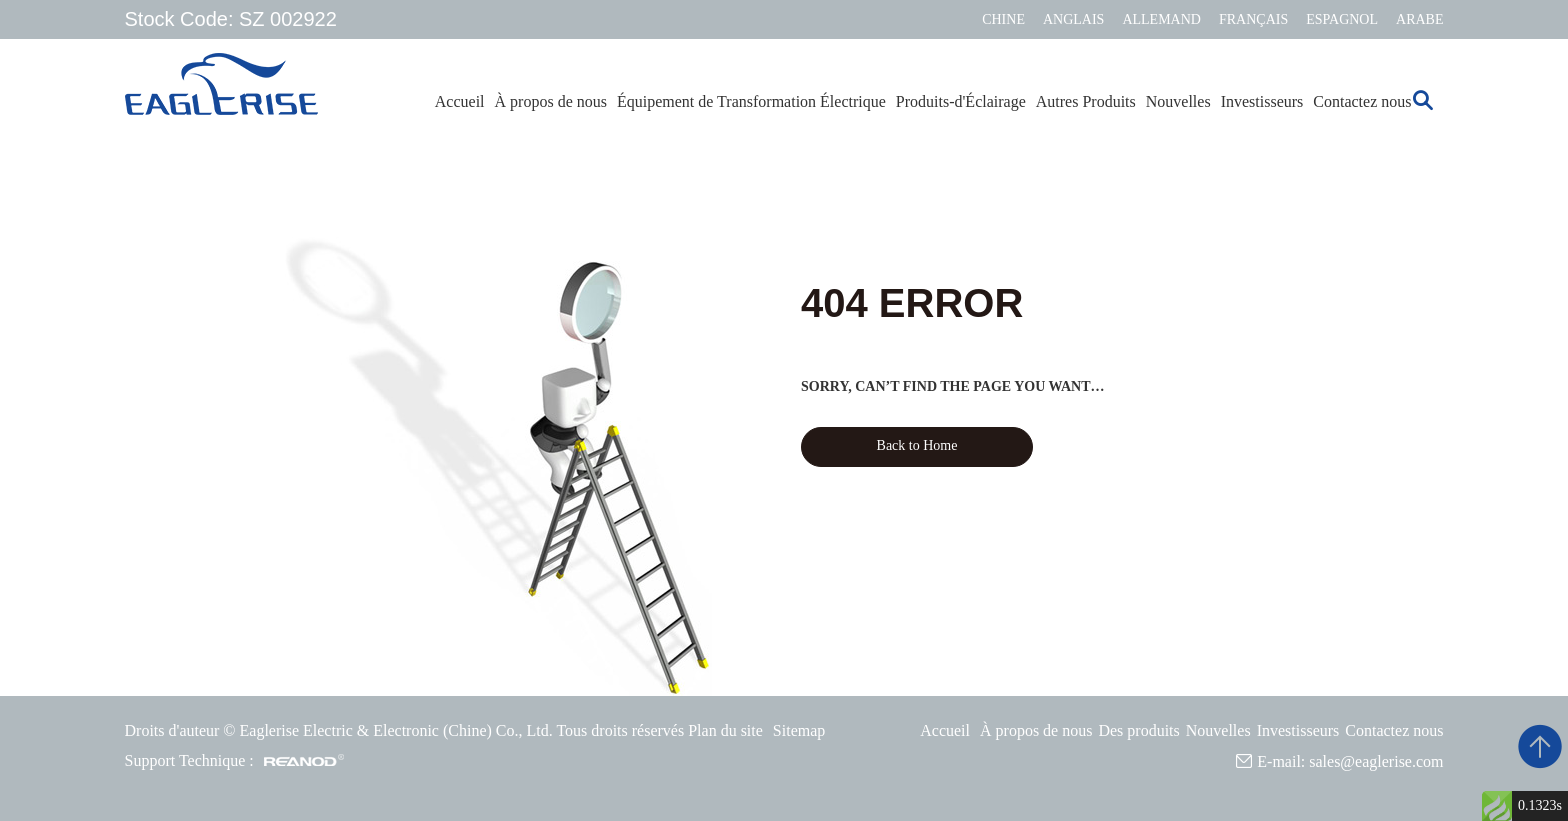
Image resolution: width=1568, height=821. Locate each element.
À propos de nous (551, 101)
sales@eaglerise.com (1376, 761)
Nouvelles (1178, 101)
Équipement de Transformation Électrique (751, 101)
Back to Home (917, 445)
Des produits (1138, 730)
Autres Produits (1086, 101)
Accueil (460, 101)
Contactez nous (1362, 101)
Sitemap (799, 730)
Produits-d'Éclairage (961, 101)
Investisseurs (1262, 101)
